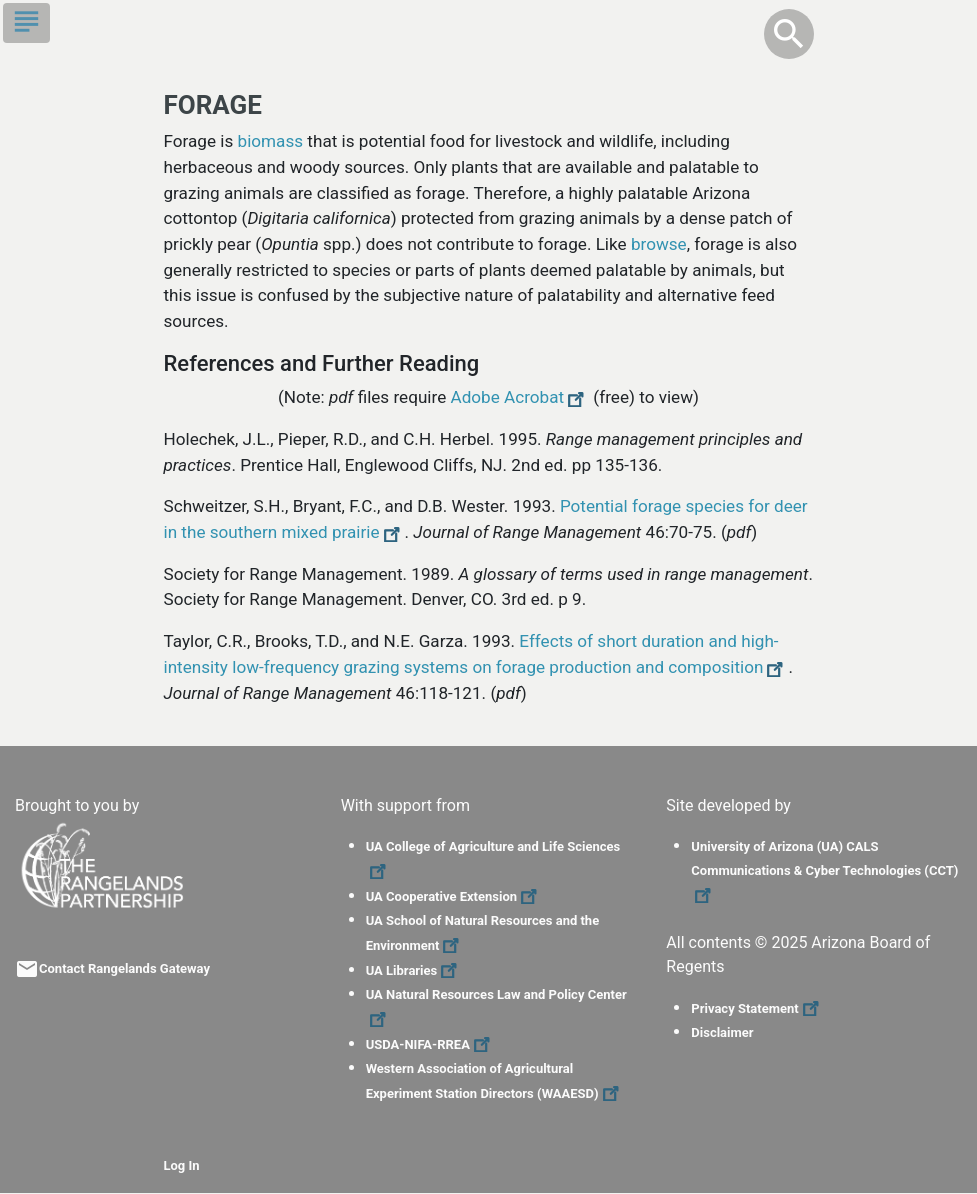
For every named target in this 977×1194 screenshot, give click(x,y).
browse (659, 244)
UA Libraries (414, 970)
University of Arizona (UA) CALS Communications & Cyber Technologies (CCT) (824, 871)
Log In (182, 1165)
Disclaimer (722, 1032)
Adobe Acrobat (520, 397)
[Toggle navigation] (26, 23)
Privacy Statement (757, 1008)
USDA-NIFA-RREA (430, 1044)
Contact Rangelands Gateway (124, 968)
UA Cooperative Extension (454, 896)
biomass (271, 141)
